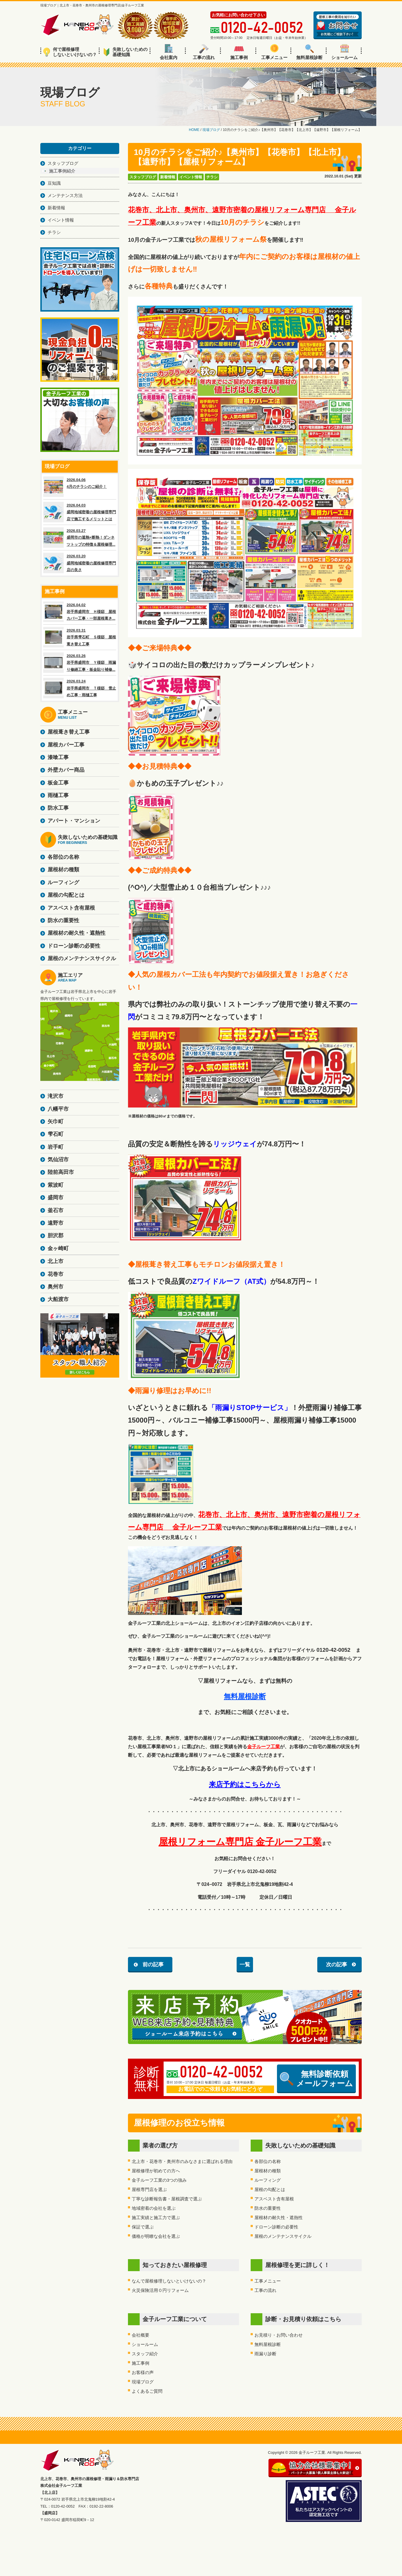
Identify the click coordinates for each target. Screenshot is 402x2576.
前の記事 (153, 1964)
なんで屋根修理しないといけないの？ (169, 2280)
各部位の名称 (267, 2161)
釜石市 (55, 1210)
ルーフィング (267, 2180)
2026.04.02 (79, 612)
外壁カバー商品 (66, 770)
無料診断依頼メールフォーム (316, 2079)
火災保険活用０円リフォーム (160, 2290)
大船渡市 (58, 1299)
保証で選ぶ (143, 2226)
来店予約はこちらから (245, 1784)
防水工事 (58, 808)
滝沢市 (55, 1096)
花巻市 (55, 1274)
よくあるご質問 (147, 2391)
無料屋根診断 (309, 52)
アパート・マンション (74, 821)
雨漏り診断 (265, 2353)
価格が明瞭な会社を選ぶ (156, 2236)
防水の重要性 (267, 2208)
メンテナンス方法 (65, 195)
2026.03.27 (79, 537)
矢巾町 (55, 1121)
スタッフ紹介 (145, 2353)
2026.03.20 (79, 563)
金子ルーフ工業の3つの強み (159, 2180)
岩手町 (55, 1147)
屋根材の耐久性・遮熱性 (278, 2217)
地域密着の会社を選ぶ (154, 2208)
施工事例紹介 (62, 170)
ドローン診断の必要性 (276, 2226)
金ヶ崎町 (58, 1248)
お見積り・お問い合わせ (278, 2335)
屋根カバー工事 (66, 745)
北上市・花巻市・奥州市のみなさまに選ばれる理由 (182, 2161)
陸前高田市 (61, 1172)
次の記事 (336, 1964)
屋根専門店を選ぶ (149, 2189)
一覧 (245, 1964)
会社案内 (168, 52)
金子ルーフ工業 (263, 1746)
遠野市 (55, 1223)
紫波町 (55, 1185)
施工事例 (239, 52)
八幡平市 (58, 1109)
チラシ (212, 177)
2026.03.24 (79, 688)
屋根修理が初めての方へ (156, 2170)
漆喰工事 (58, 757)
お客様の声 (143, 2372)
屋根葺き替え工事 (69, 732)
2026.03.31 (79, 637)
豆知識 (54, 183)
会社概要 (140, 2335)
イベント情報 (190, 177)
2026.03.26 (79, 662)
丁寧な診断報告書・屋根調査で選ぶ (167, 2198)
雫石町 (55, 1134)
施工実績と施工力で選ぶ (156, 2217)
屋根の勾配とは (269, 2189)
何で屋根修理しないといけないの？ (70, 52)
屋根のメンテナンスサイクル (282, 2236)
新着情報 (167, 177)
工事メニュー (274, 52)
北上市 (55, 1261)
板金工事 (58, 783)
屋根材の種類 (267, 2170)
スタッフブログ (142, 177)
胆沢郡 (55, 1235)
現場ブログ (143, 2381)
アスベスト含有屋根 (274, 2198)
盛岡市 (55, 1197)
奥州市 (55, 1287)
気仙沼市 (58, 1159)
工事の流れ (204, 52)
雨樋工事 (58, 795)
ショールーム (344, 52)
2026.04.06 (79, 486)
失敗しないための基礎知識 (125, 52)
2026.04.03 (79, 512)
